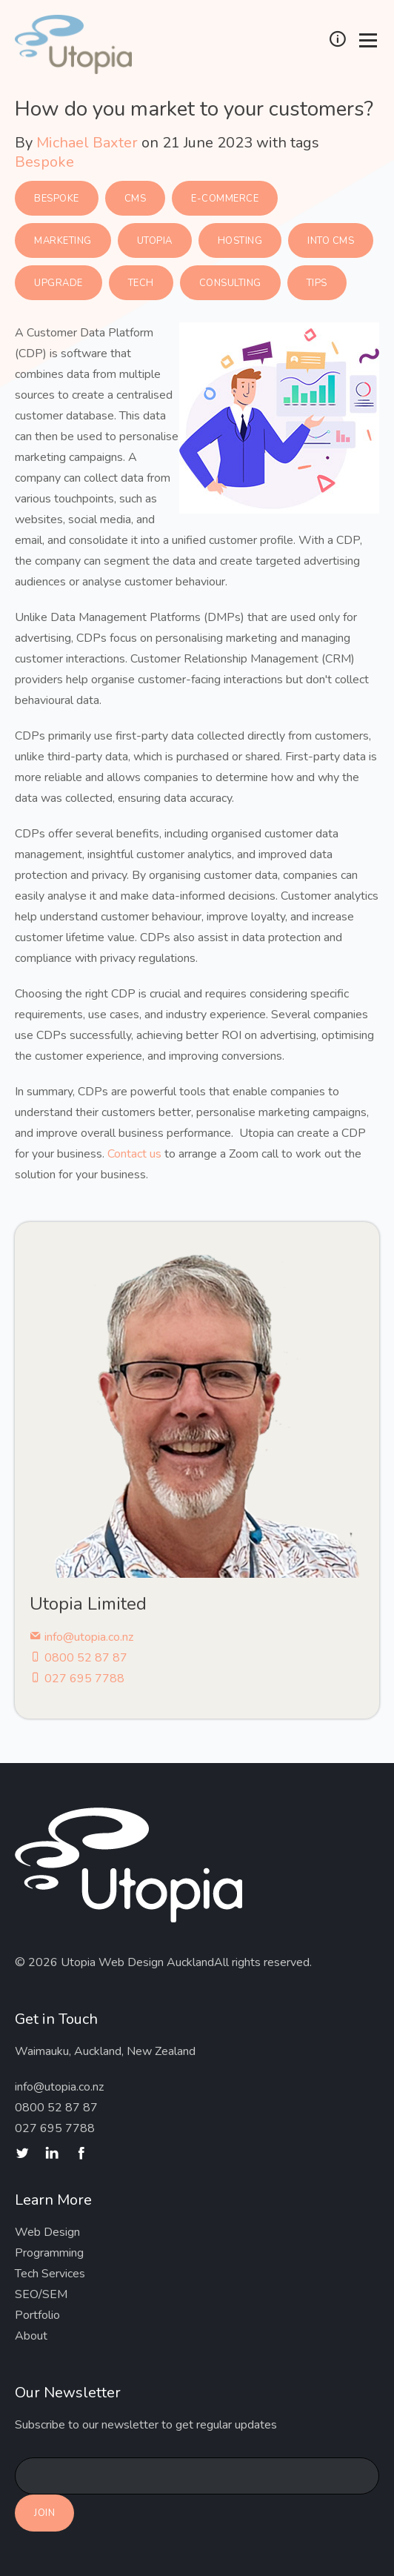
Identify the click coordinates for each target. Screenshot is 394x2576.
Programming (49, 2253)
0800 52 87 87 (78, 1658)
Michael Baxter (87, 143)
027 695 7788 (77, 1678)
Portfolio (37, 2315)
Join (44, 2513)
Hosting (240, 241)
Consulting (230, 283)
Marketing (63, 241)
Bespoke (44, 162)
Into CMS (330, 241)
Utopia (155, 241)
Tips (317, 283)
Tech (141, 283)
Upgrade (58, 283)
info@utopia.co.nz (81, 1637)
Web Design (47, 2232)
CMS (135, 198)
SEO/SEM (41, 2294)
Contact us (134, 1154)
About (31, 2336)
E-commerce (224, 198)
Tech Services (50, 2273)
